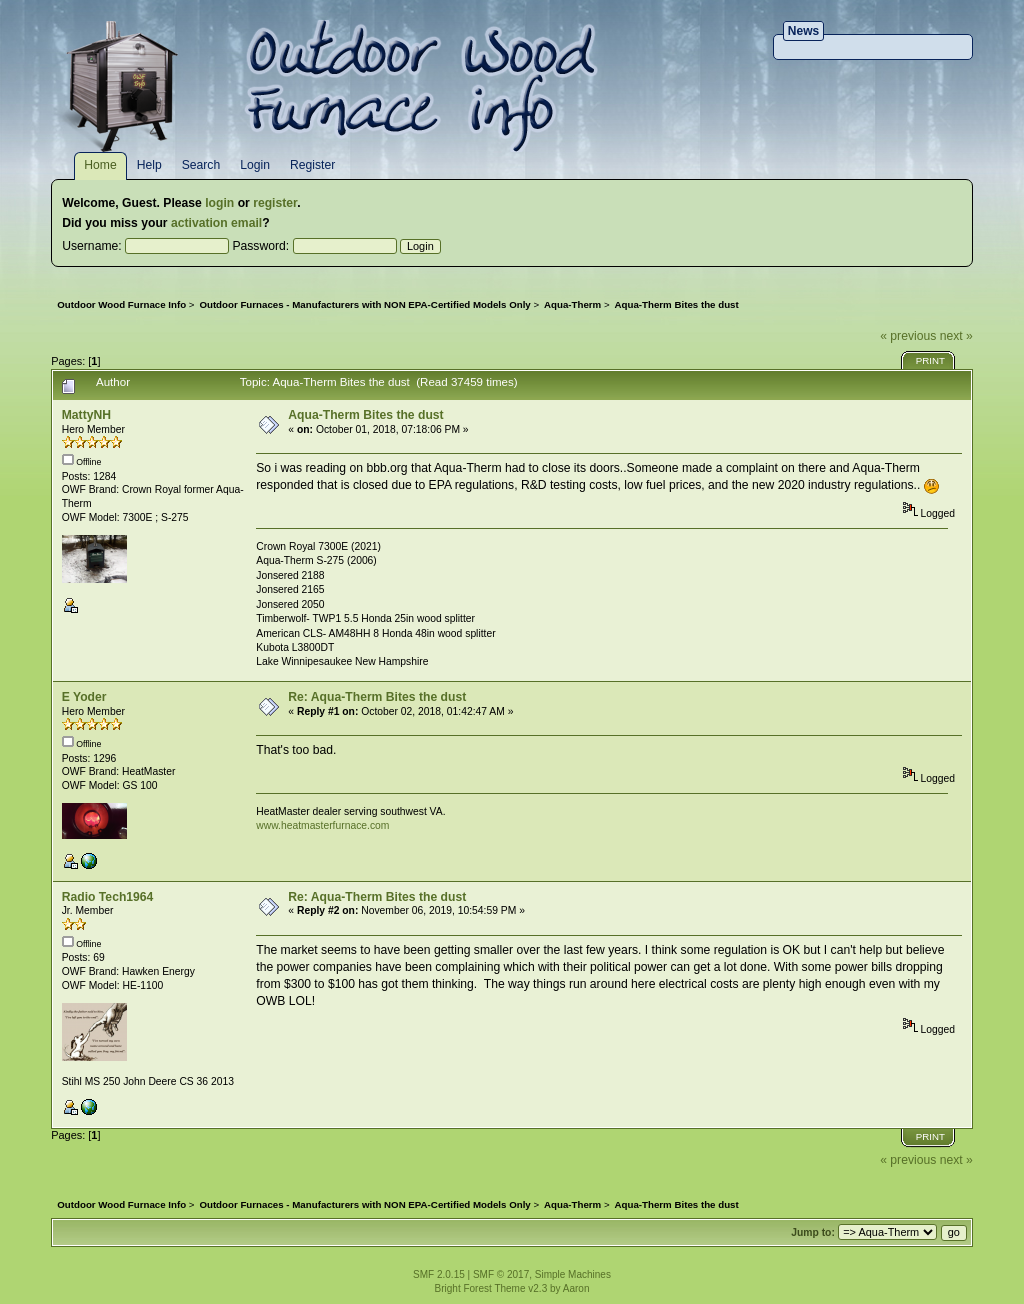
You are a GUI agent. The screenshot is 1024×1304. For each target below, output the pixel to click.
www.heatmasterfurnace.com (322, 825)
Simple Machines (573, 1274)
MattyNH (86, 415)
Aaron (576, 1288)
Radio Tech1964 (108, 897)
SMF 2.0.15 (439, 1274)
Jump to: (813, 1232)
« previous (908, 336)
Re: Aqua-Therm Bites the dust (377, 697)
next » (956, 336)
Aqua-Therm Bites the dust (365, 415)
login (219, 203)
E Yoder (84, 697)
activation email (216, 223)
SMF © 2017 (501, 1274)
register (275, 203)
